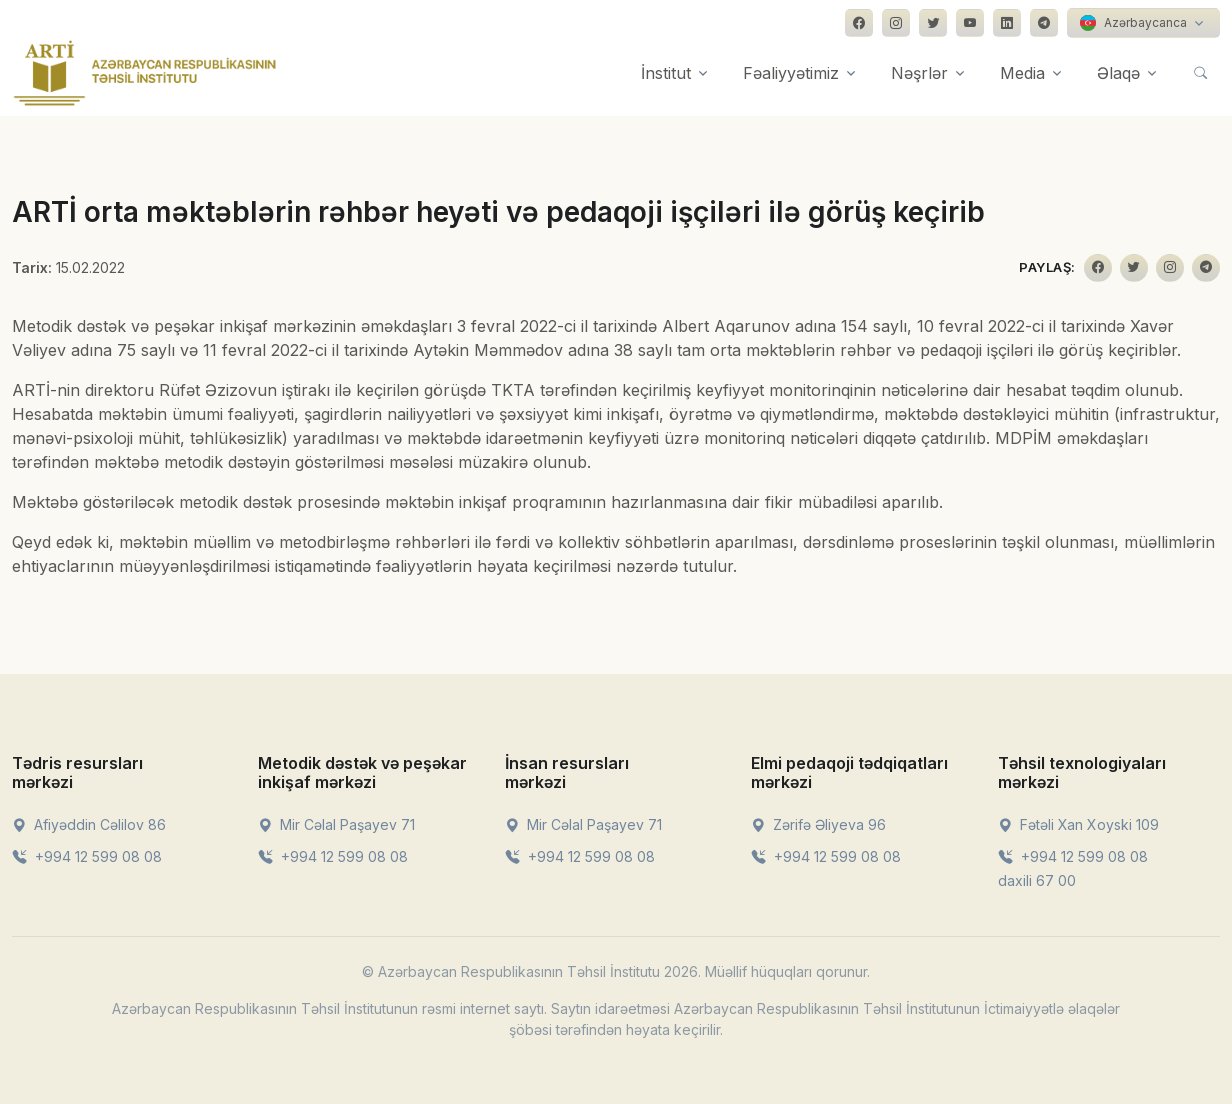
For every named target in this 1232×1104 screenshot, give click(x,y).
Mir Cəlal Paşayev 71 (336, 824)
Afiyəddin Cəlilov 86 (89, 824)
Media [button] (1022, 73)
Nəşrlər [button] (919, 73)
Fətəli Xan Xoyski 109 (1078, 824)
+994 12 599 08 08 (87, 856)
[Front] (145, 73)
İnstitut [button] (666, 73)
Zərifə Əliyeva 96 (818, 824)
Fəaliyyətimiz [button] (791, 73)
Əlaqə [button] (1118, 73)
